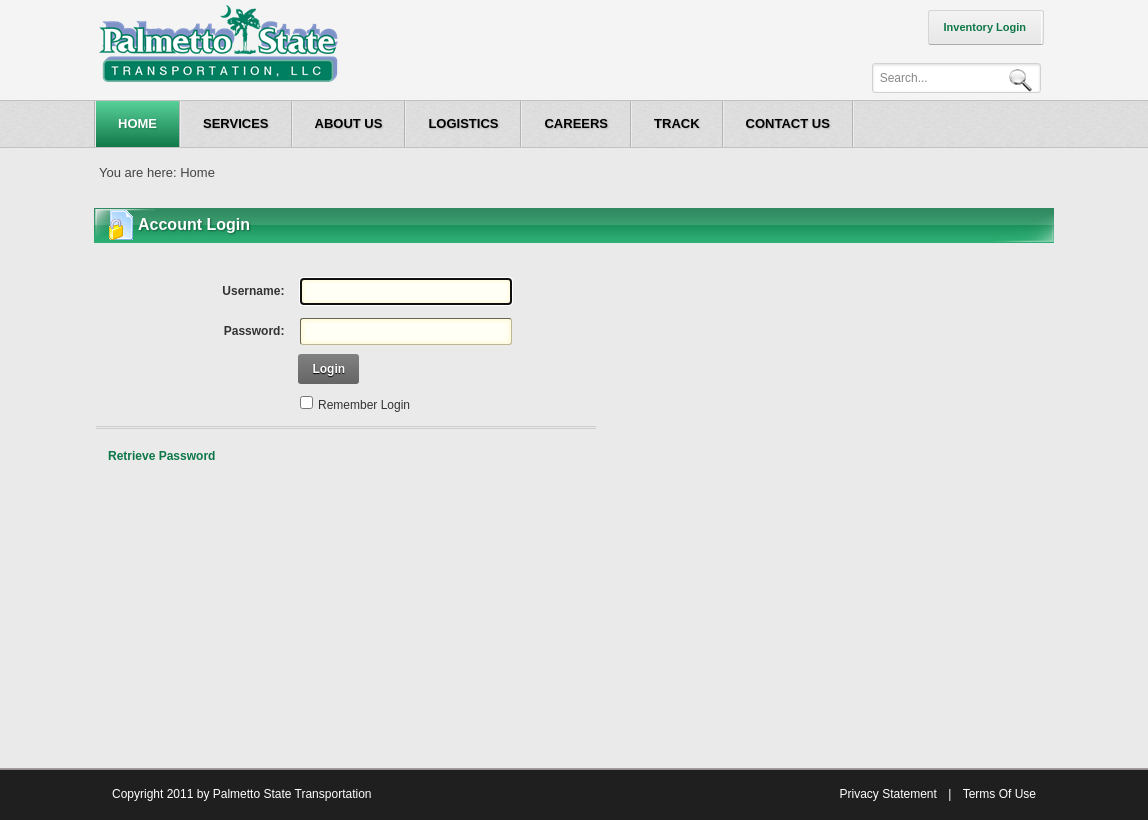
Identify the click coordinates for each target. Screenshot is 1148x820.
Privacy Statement (887, 794)
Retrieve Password (161, 456)
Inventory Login (985, 27)
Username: (253, 291)
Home (197, 172)
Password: (254, 331)
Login (328, 369)
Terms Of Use (999, 794)
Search (1024, 78)
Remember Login (364, 405)
